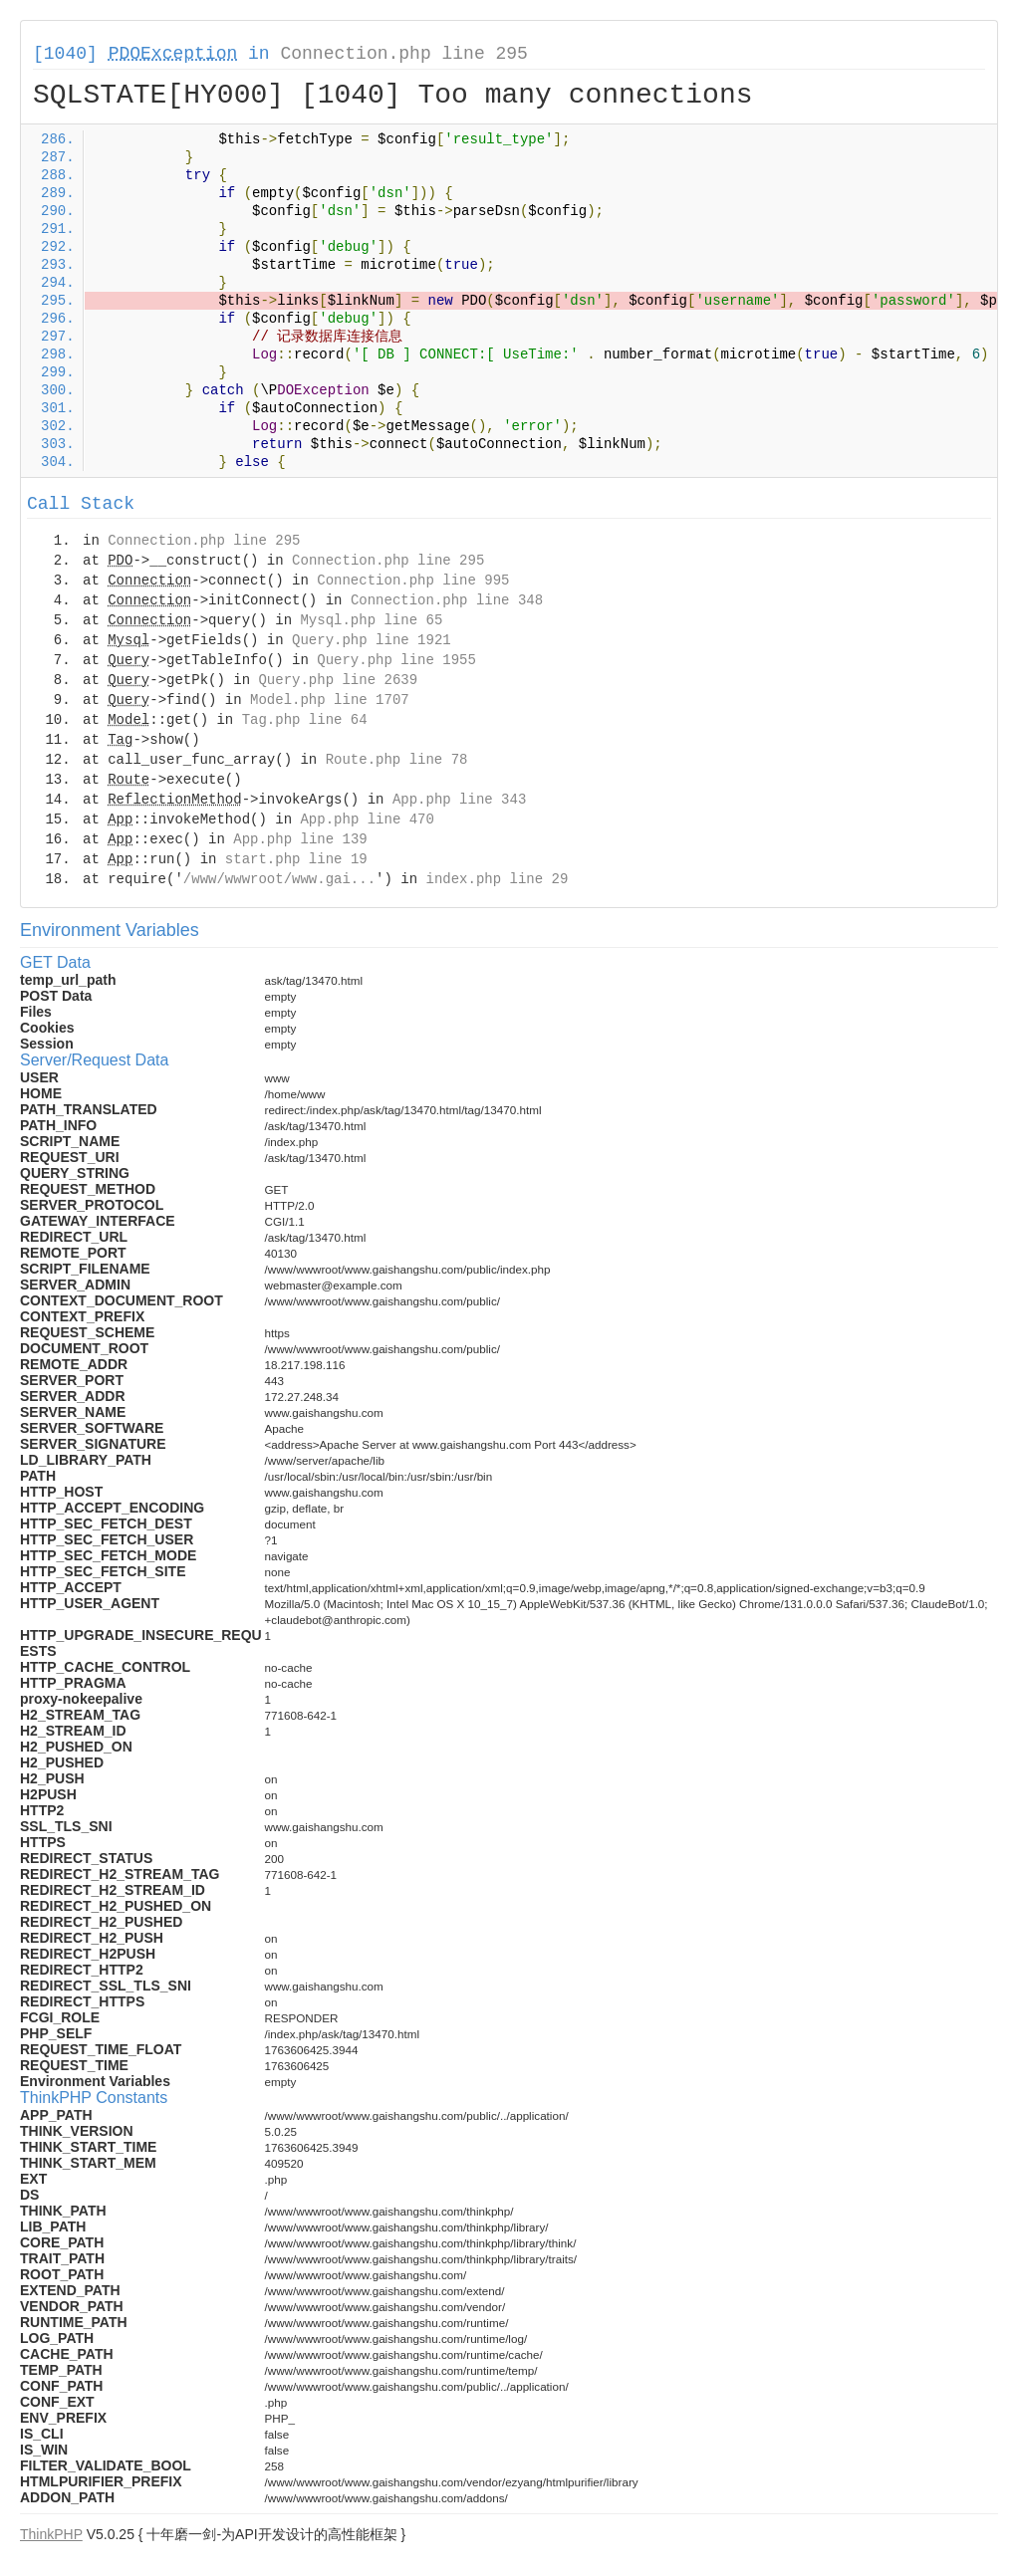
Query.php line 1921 (371, 640)
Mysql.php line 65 (371, 620)
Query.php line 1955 (396, 660)
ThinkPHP (51, 2534)
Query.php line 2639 (337, 680)
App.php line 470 (366, 819)
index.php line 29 (496, 879)
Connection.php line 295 (403, 54)
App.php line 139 (300, 839)
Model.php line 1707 (329, 700)
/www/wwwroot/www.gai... (279, 879)
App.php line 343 (459, 800)
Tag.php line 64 (305, 720)
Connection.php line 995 (413, 580)
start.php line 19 (296, 859)
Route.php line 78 (397, 760)
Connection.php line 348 (447, 600)
